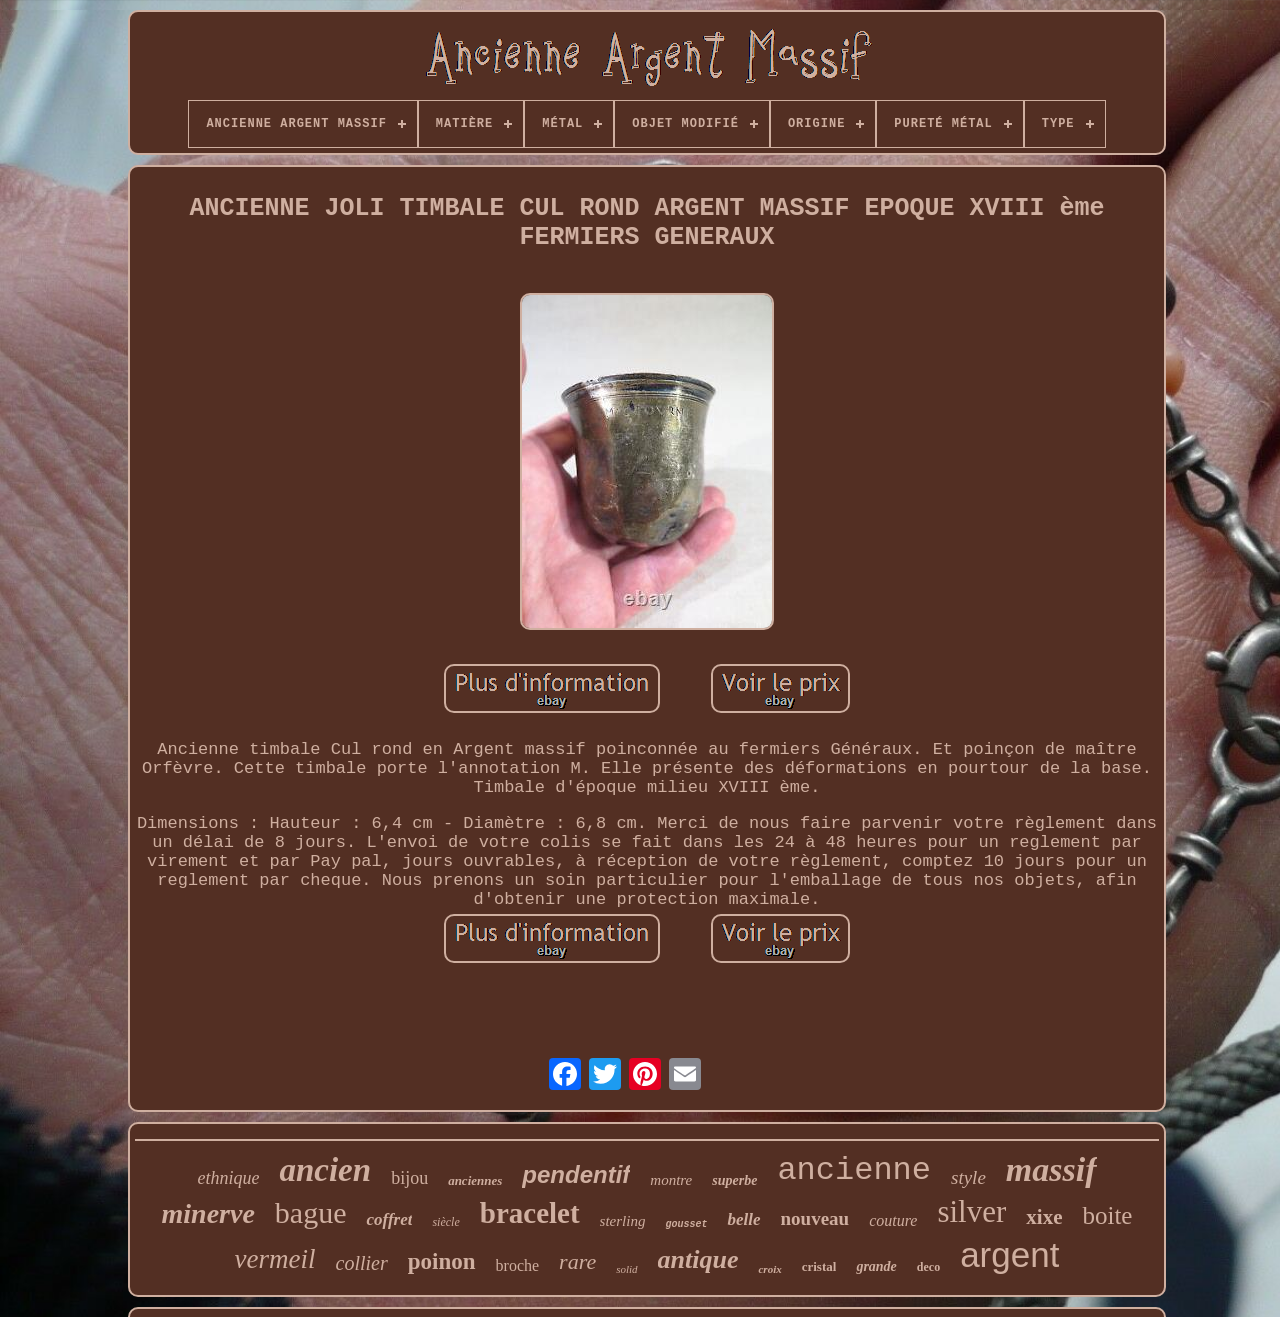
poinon (442, 1261)
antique (698, 1259)
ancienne (854, 1170)
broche (518, 1265)
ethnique (228, 1178)
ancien (325, 1170)
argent (1009, 1254)
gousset (686, 1224)
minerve (208, 1213)
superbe (734, 1180)
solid (626, 1269)
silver (971, 1211)
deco (928, 1267)
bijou (409, 1178)
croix (769, 1269)
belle (743, 1219)
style (968, 1177)
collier (362, 1263)
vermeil (275, 1259)
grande (876, 1266)
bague (311, 1212)
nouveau (815, 1218)
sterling (623, 1221)
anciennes (475, 1180)
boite (1107, 1215)
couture (893, 1220)
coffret (389, 1219)
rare (577, 1261)
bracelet (530, 1213)
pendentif (576, 1174)
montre (671, 1180)
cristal (819, 1266)
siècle (445, 1222)
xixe (1044, 1217)
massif (1051, 1169)
